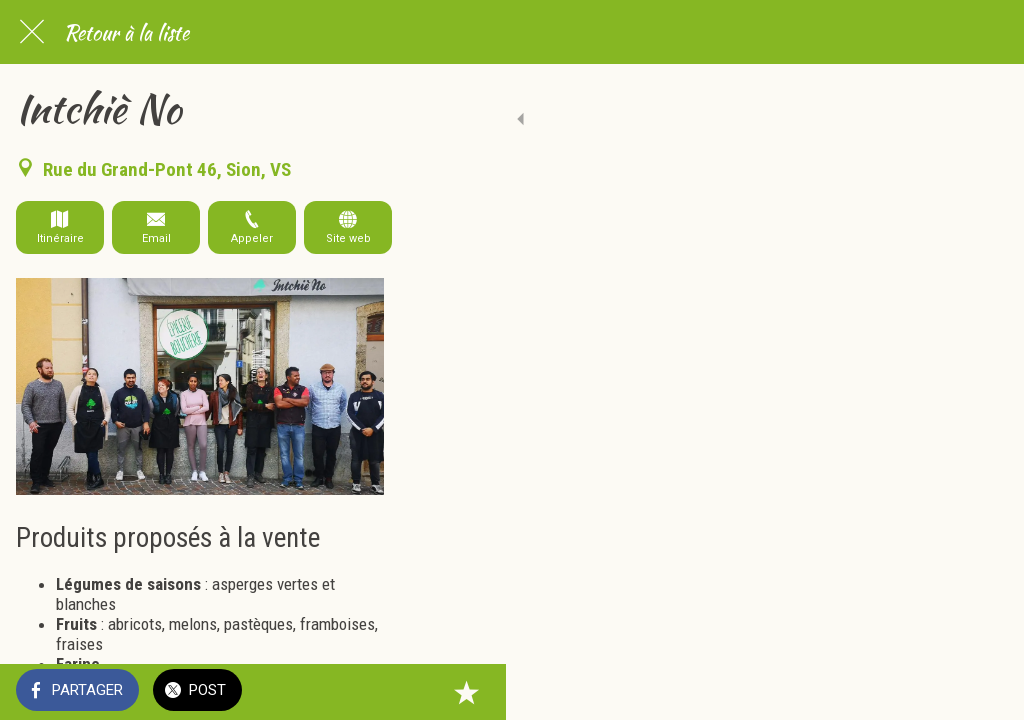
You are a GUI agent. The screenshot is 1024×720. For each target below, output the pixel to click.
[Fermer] (32, 32)
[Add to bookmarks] (984, 692)
